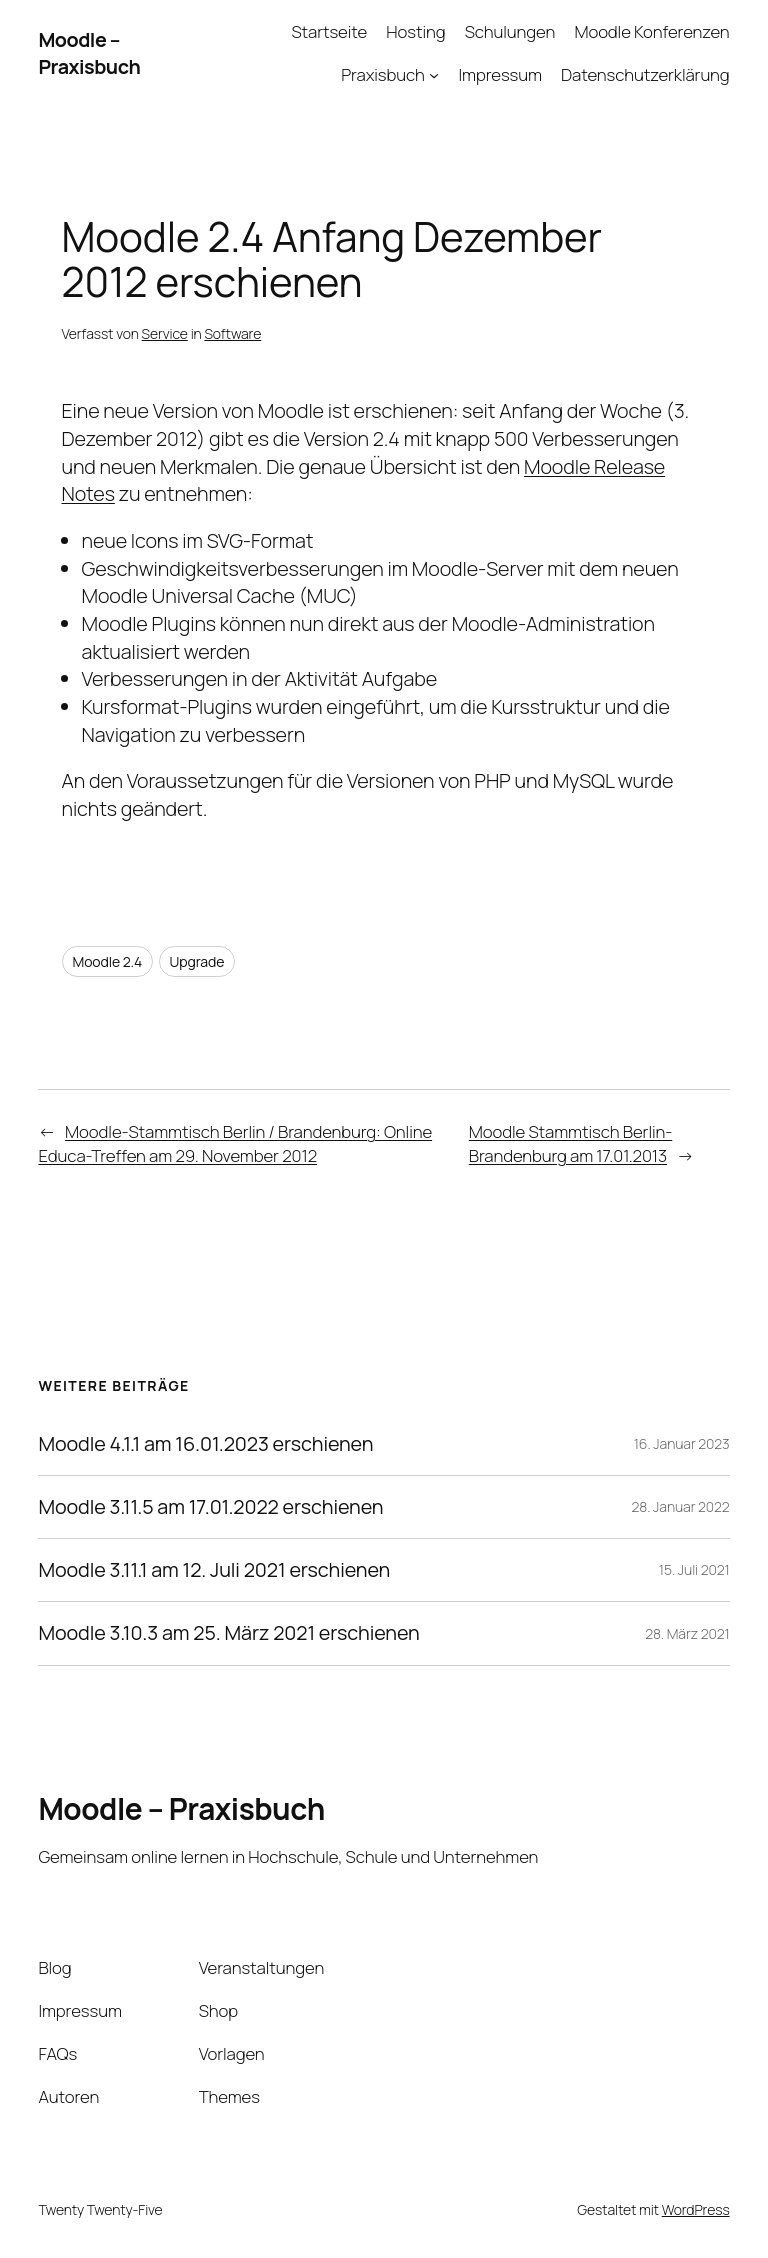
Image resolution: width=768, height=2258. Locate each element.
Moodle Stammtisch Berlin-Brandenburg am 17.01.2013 (570, 1143)
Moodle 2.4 (108, 961)
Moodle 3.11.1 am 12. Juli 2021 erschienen (214, 1570)
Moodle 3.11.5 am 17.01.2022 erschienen (210, 1507)
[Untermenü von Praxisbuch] (434, 75)
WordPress (696, 2209)
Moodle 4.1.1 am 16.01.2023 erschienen (205, 1444)
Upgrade (197, 961)
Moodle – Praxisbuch (89, 53)
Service (165, 333)
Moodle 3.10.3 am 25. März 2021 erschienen (228, 1633)
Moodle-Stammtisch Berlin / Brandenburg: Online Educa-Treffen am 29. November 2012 (235, 1143)
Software (232, 333)
